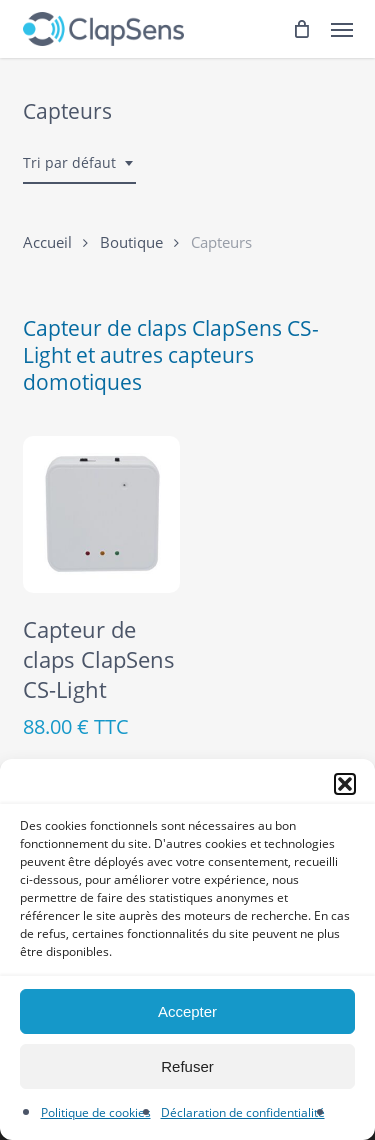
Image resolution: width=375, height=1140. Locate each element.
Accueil (47, 242)
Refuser (187, 1066)
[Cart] (302, 29)
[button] (345, 784)
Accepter (187, 1011)
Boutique (131, 242)
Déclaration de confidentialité (243, 1112)
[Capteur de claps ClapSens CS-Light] (102, 515)
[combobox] (79, 163)
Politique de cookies (96, 1112)
